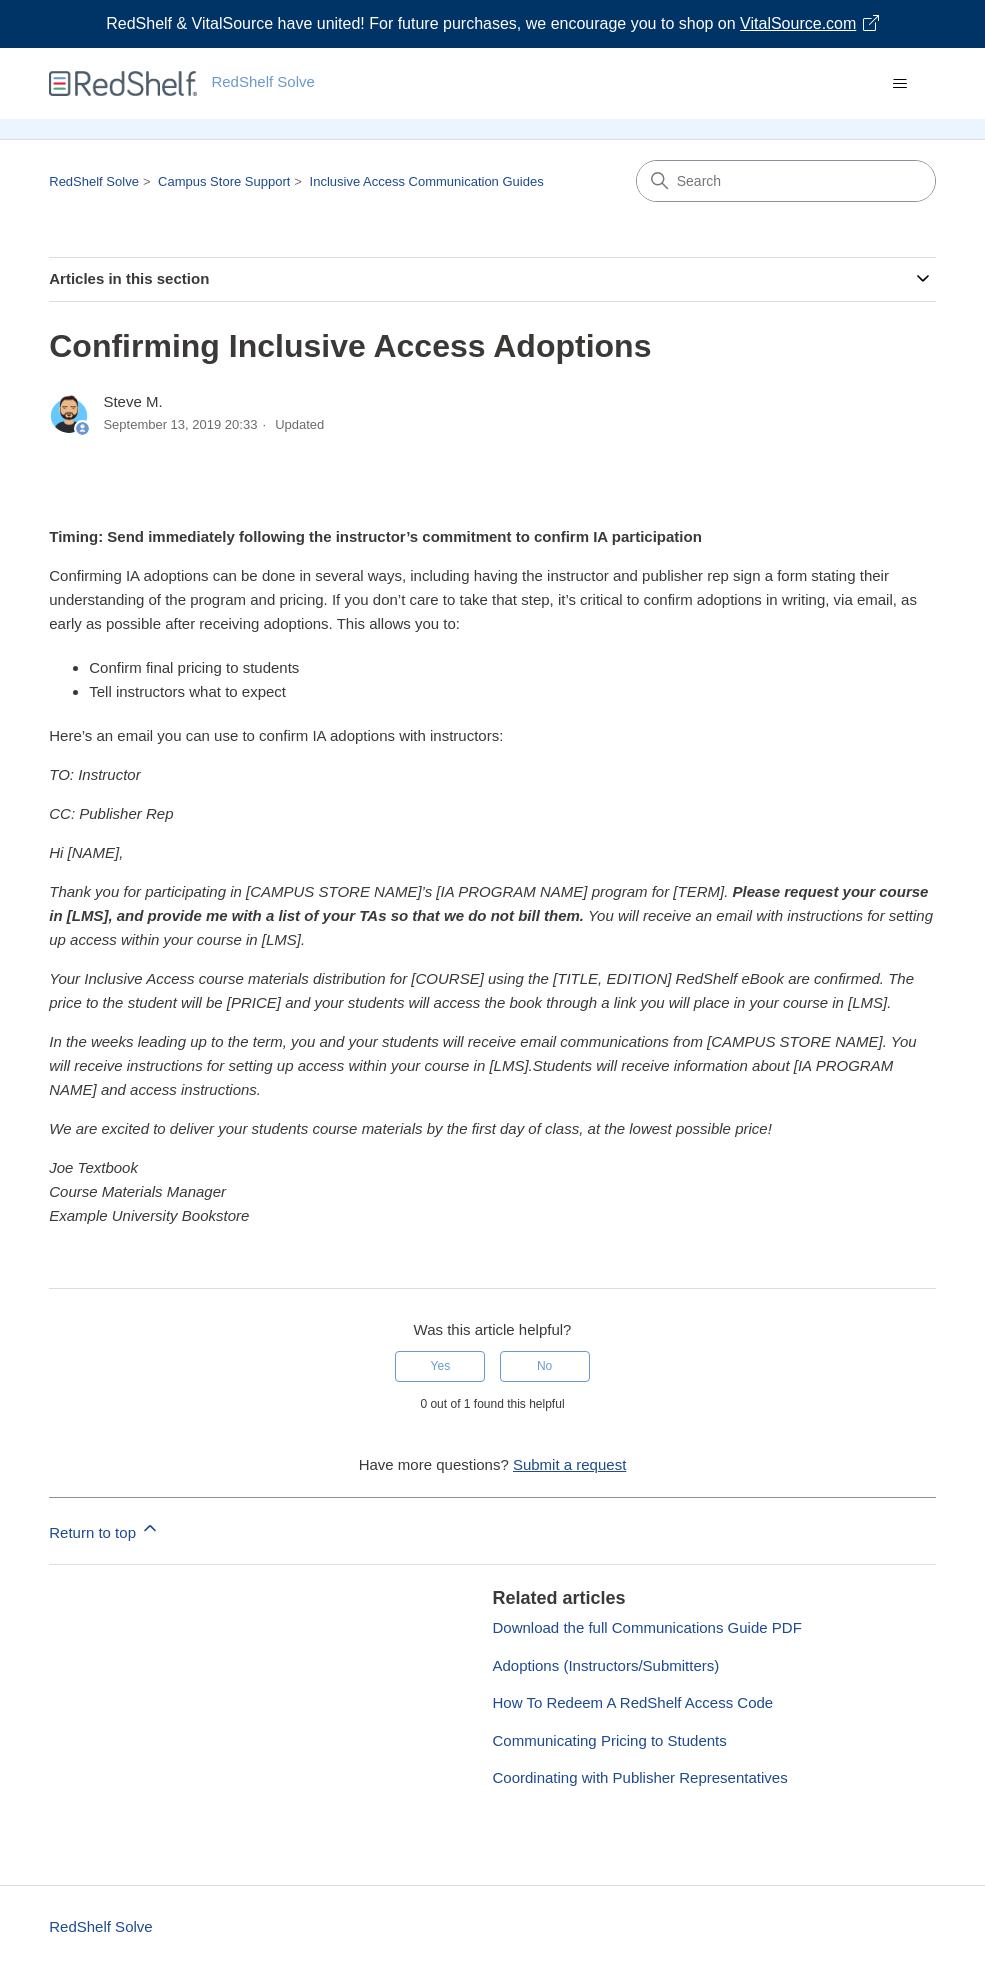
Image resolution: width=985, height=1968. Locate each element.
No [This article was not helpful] (544, 1366)
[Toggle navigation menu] (900, 84)
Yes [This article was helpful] (441, 1366)
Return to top (104, 1529)
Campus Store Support (224, 181)
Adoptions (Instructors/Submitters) (606, 1665)
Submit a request (569, 1464)
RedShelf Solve (94, 181)
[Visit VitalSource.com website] (492, 24)
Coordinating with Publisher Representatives (640, 1777)
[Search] (786, 181)
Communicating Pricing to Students (610, 1740)
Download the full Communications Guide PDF (647, 1627)
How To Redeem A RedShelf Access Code (633, 1702)
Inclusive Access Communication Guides (427, 181)
